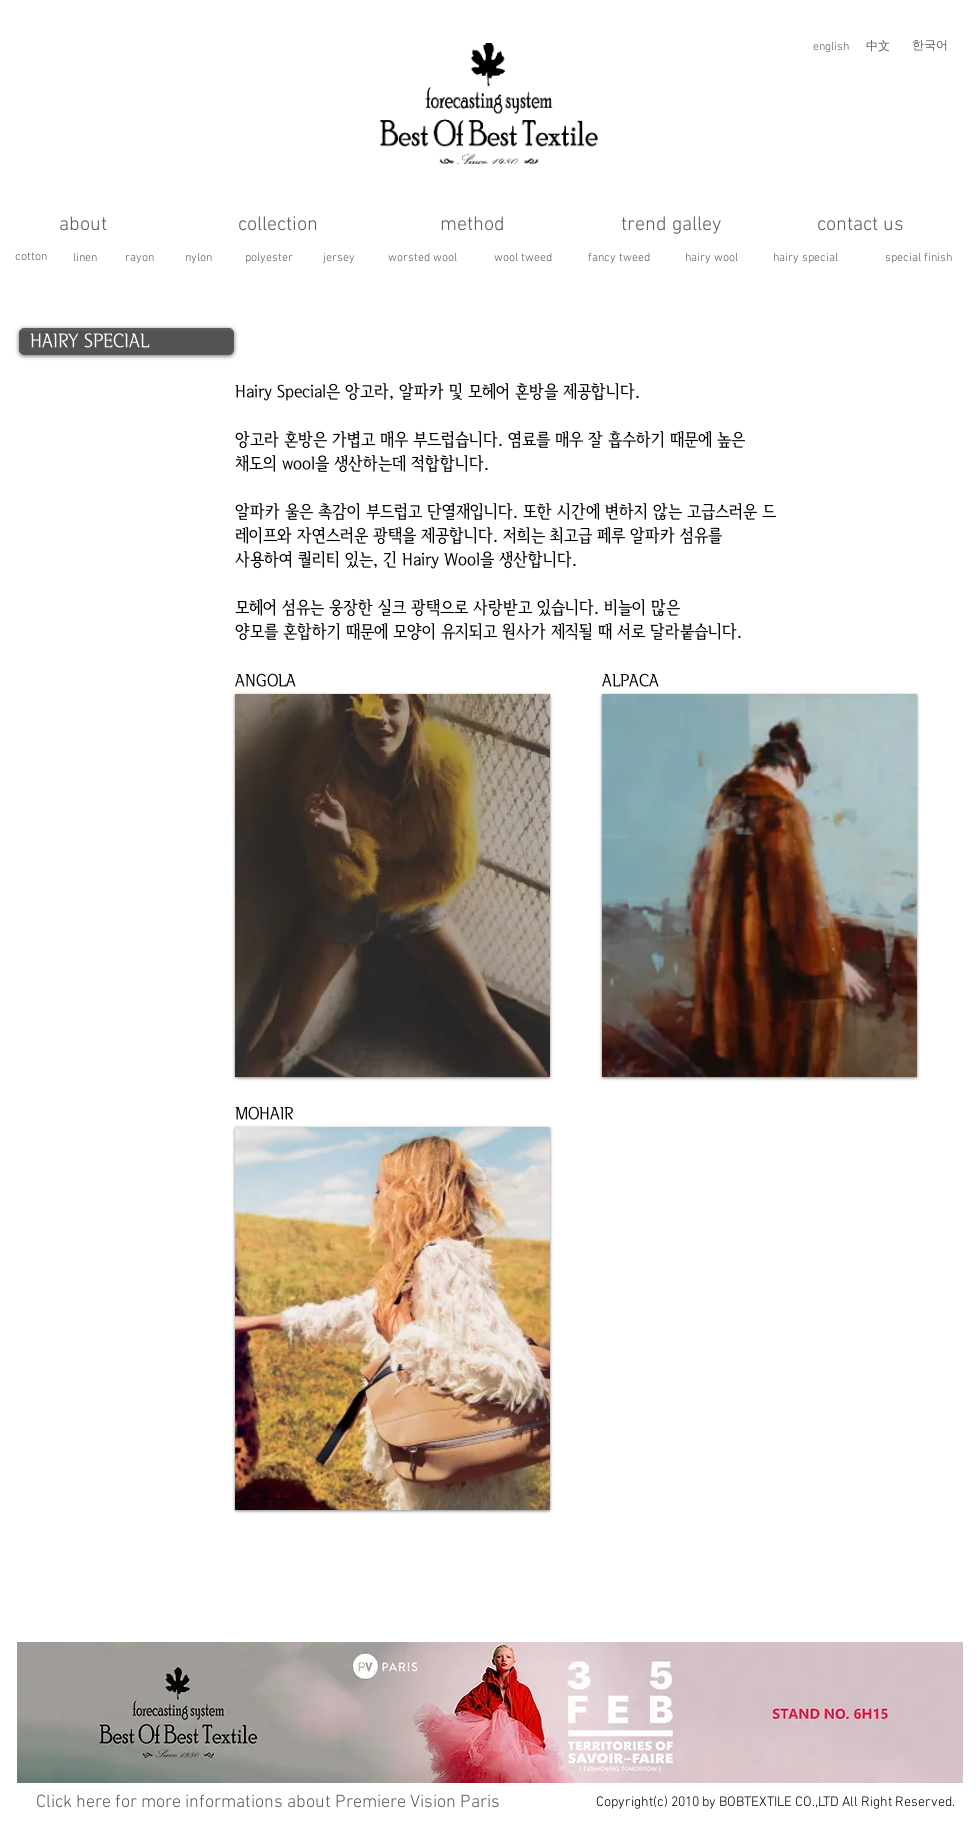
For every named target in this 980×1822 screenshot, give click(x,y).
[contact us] (860, 224)
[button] (392, 885)
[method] (472, 224)
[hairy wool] (711, 258)
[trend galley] (670, 224)
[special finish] (918, 258)
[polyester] (268, 258)
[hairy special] (805, 258)
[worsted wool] (422, 258)
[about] (83, 224)
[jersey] (339, 258)
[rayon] (139, 258)
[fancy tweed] (618, 258)
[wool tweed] (522, 258)
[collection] (277, 224)
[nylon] (198, 258)
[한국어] (930, 46)
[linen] (84, 258)
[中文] (878, 47)
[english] (830, 47)
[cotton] (31, 257)
